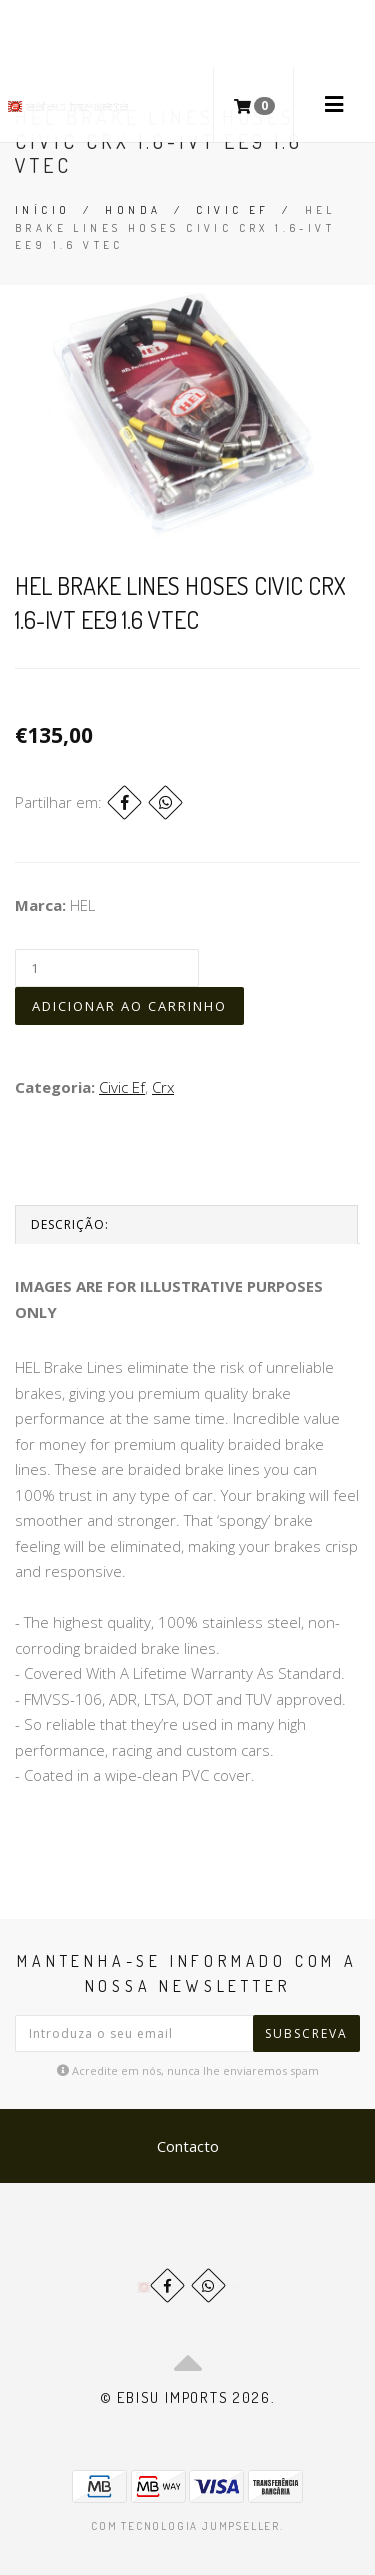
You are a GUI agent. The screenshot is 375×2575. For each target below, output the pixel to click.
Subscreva (306, 2033)
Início (42, 210)
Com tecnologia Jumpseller (185, 2526)
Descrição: (70, 1224)
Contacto (188, 2146)
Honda (133, 210)
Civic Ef (232, 210)
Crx (163, 1087)
